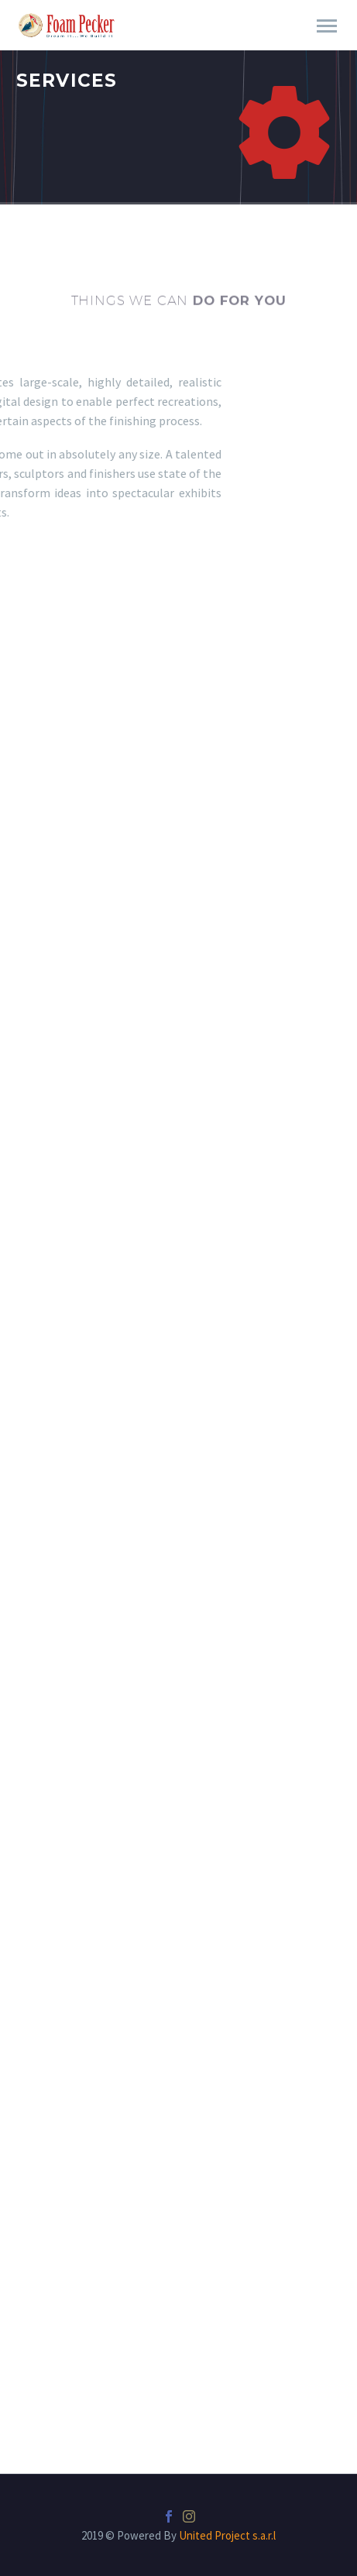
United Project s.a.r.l (227, 2535)
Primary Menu (327, 26)
